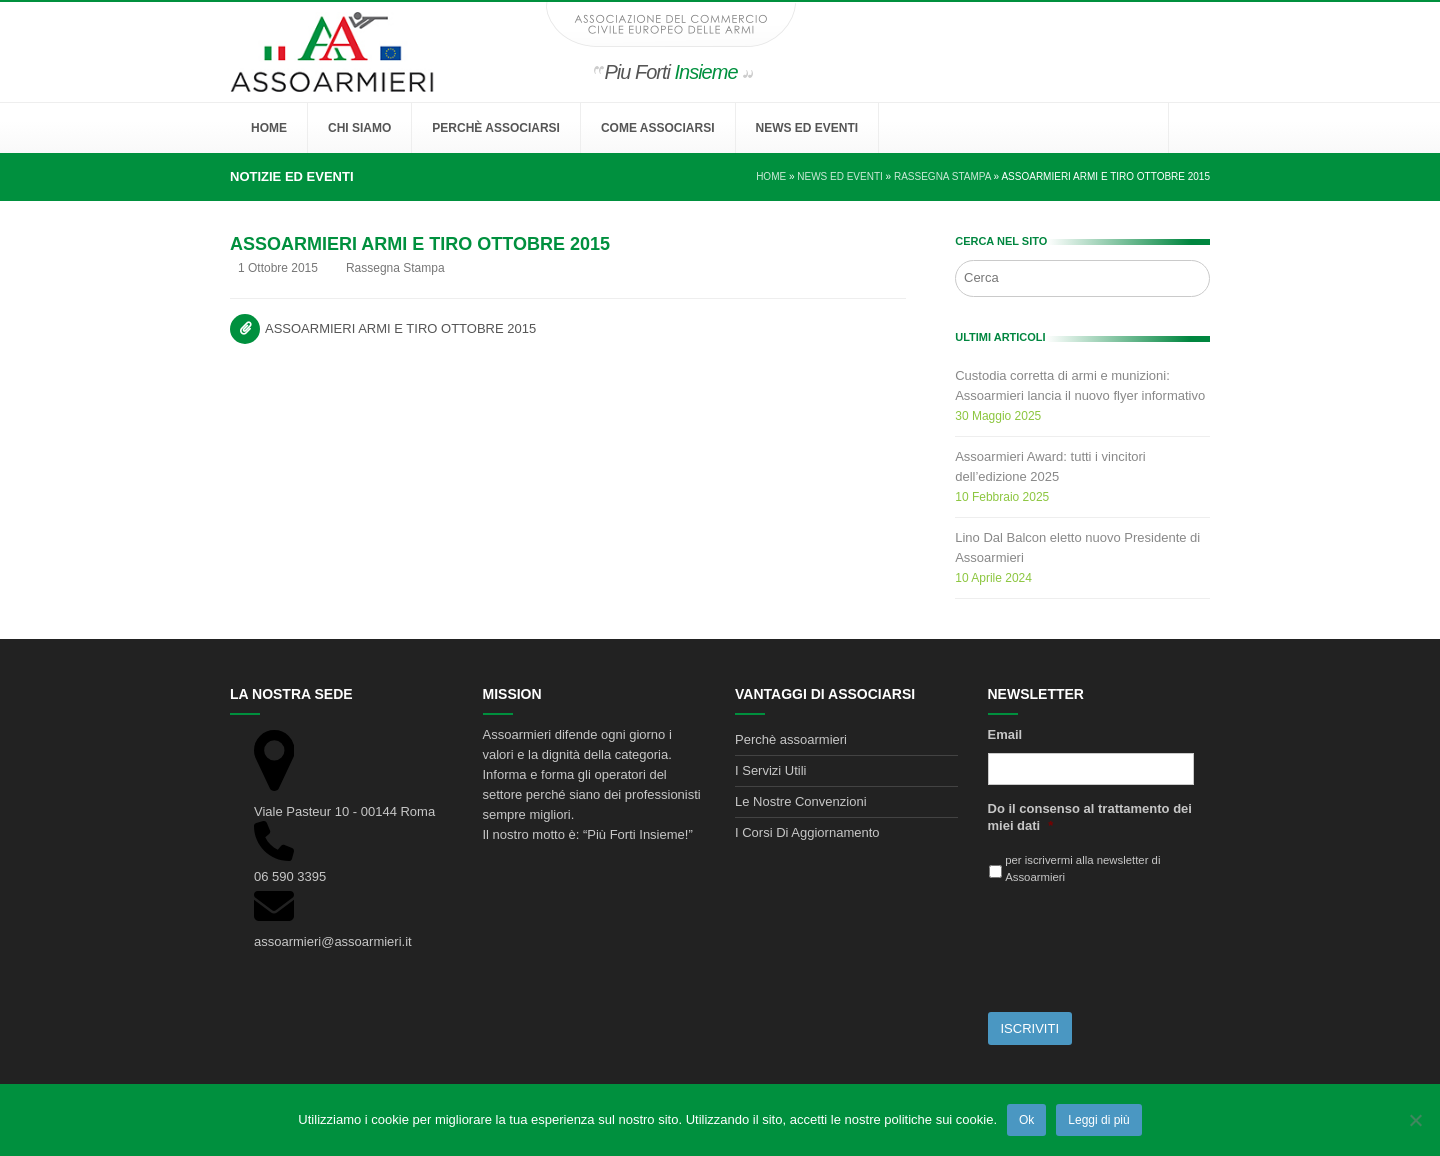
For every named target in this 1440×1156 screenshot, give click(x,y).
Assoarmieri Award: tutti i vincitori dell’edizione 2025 (1050, 466)
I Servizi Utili (771, 770)
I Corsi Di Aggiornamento (807, 832)
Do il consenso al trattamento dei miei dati (1090, 817)
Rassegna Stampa (395, 268)
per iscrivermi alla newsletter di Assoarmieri (1082, 868)
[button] (1189, 128)
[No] (1415, 1120)
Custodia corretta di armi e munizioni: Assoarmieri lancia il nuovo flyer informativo (1080, 385)
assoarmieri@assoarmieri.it (333, 941)
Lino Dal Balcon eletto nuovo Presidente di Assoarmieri (1077, 547)
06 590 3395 (290, 876)
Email (1005, 734)
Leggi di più (1098, 1120)
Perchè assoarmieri (791, 739)
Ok (1026, 1120)
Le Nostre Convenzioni (801, 801)
